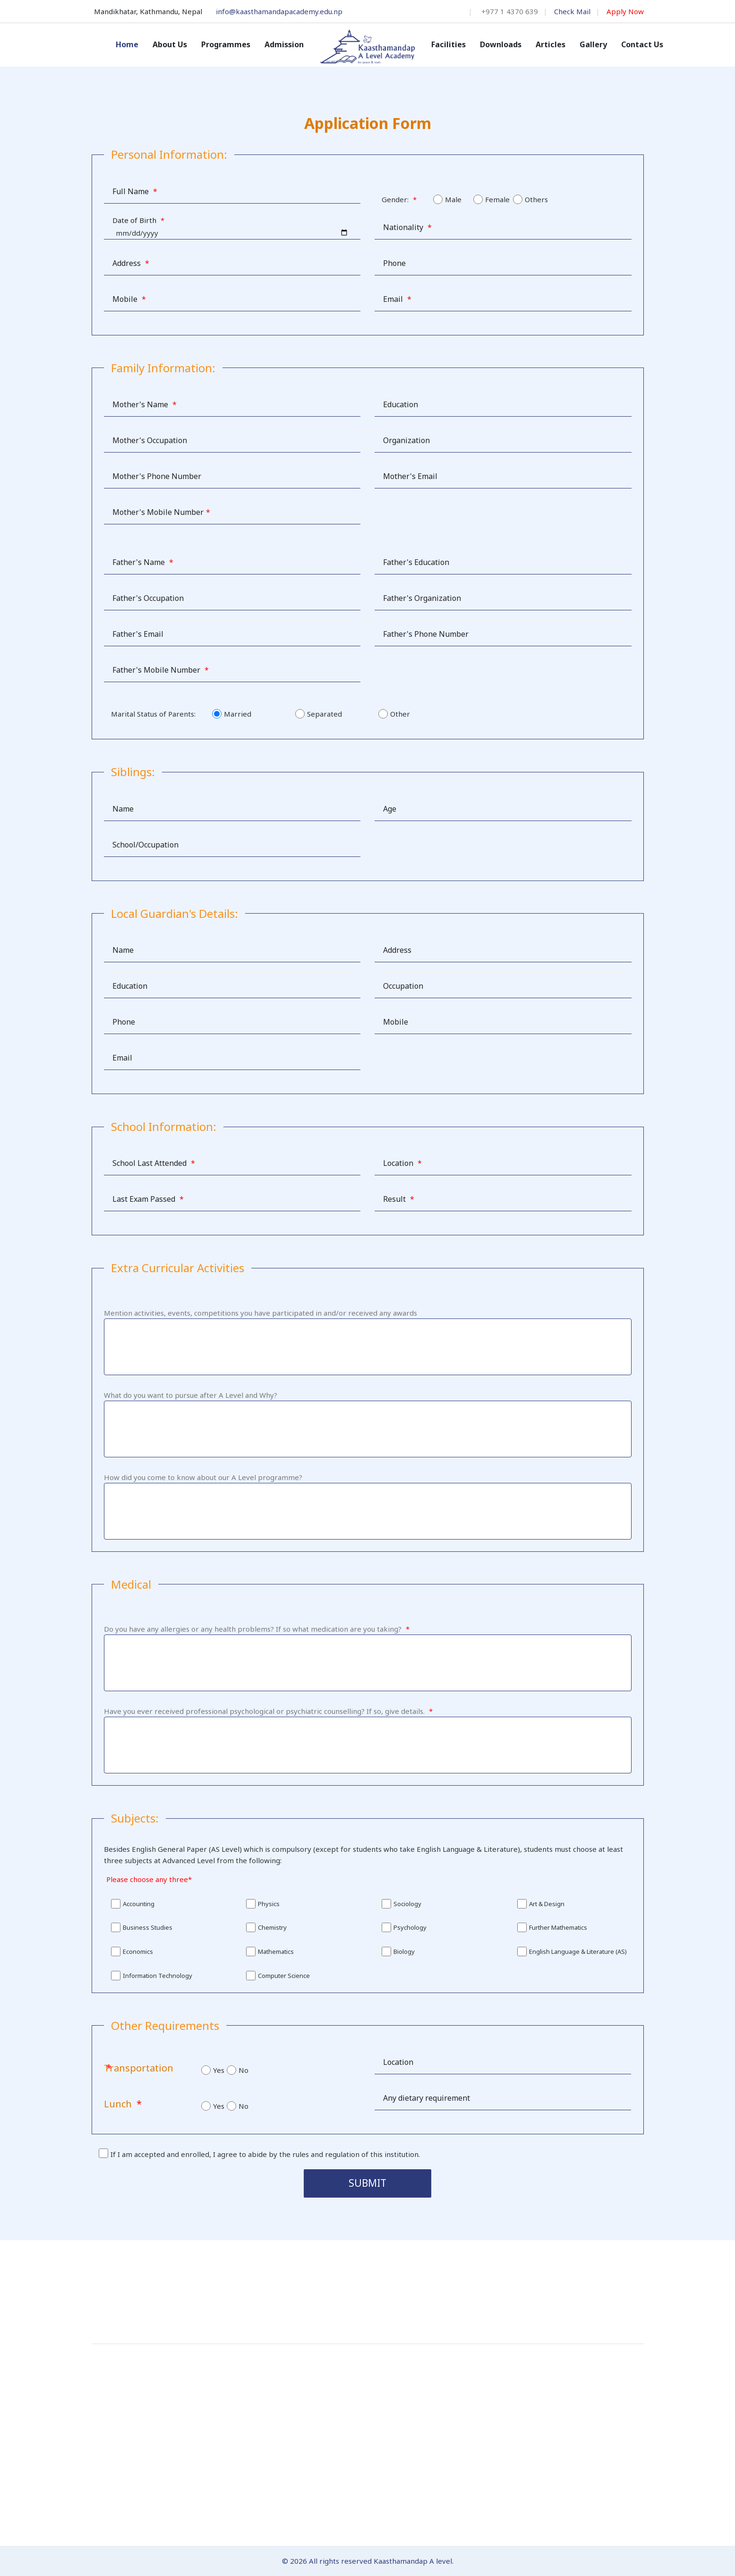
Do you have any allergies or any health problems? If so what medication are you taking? (257, 1629)
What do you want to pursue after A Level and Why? (190, 1395)
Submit (367, 2183)
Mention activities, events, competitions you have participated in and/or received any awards (260, 1313)
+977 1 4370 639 (509, 11)
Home (127, 44)
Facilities (448, 44)
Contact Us (642, 44)
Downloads (500, 44)
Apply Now (625, 11)
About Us (170, 44)
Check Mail (572, 11)
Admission (284, 44)
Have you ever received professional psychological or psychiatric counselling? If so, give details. (268, 1711)
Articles (550, 44)
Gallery (593, 44)
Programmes (225, 44)
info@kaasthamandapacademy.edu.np (279, 11)
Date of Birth (138, 220)
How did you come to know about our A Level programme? (203, 1477)
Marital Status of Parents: (153, 714)
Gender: (399, 199)
